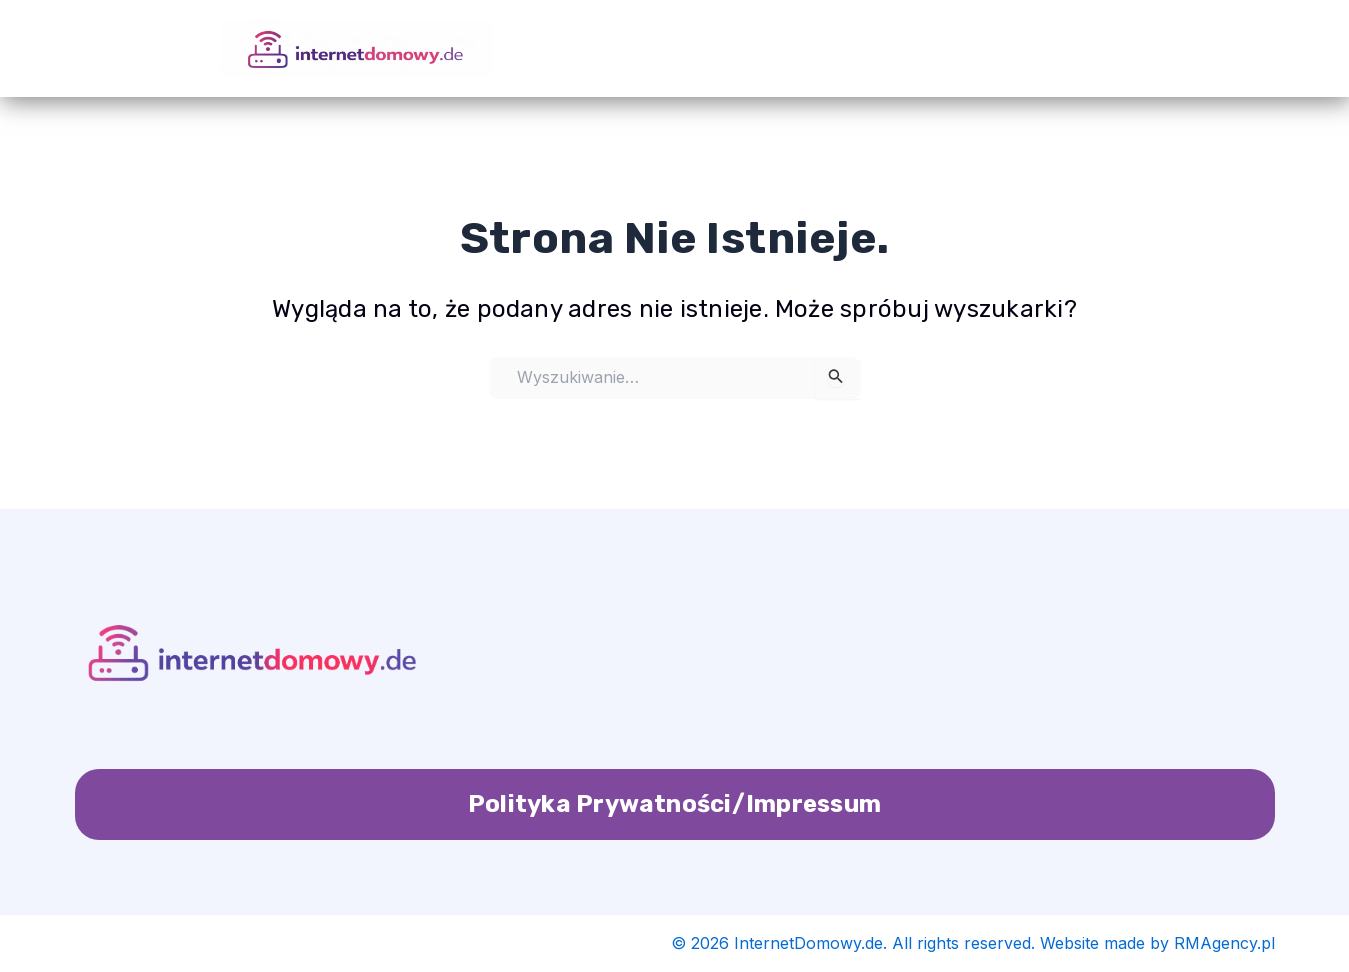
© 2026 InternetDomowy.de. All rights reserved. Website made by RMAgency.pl (973, 943)
